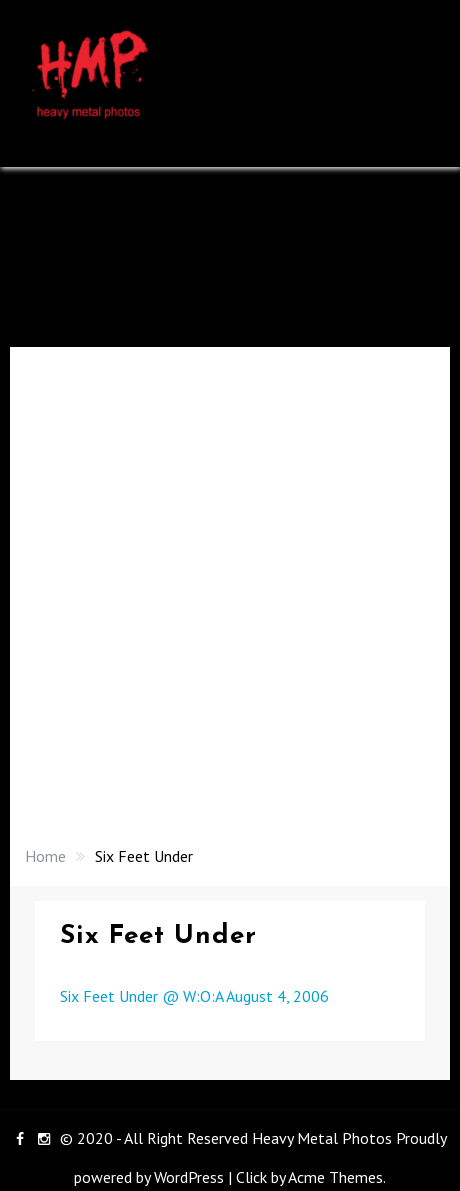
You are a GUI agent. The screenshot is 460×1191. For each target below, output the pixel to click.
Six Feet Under (159, 936)
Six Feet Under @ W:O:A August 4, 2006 (194, 996)
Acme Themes (335, 1177)
